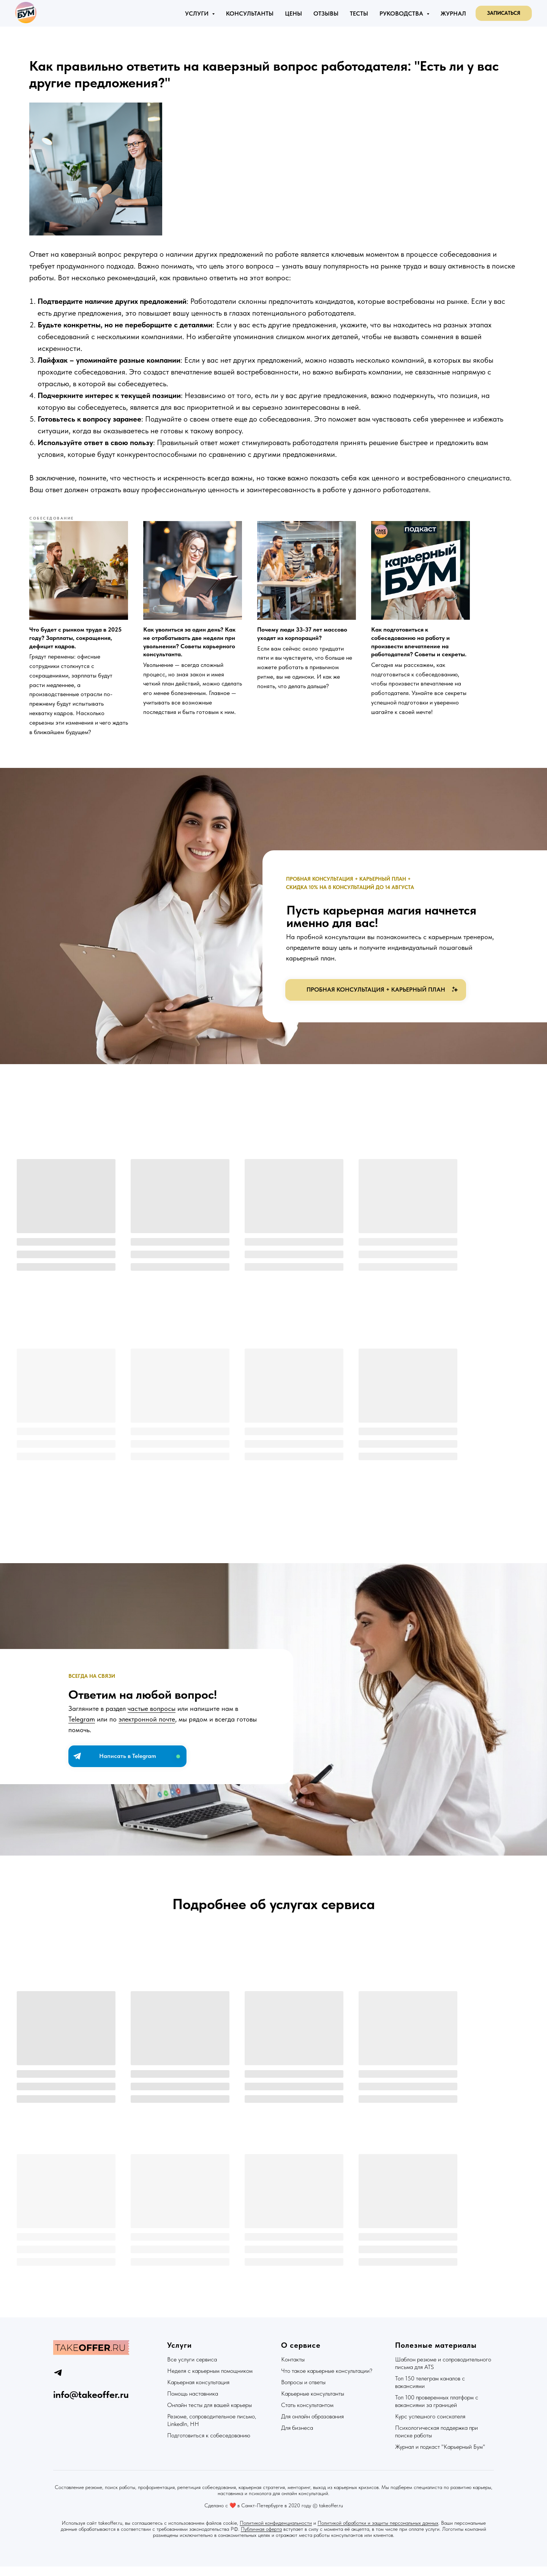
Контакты (293, 2368)
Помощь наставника (192, 2403)
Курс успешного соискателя (430, 2425)
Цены (293, 13)
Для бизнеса (297, 2437)
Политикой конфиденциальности (276, 2532)
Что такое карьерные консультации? (326, 2380)
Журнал (453, 13)
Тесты (359, 13)
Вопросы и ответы (303, 2391)
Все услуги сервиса (192, 2368)
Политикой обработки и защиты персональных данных (378, 2532)
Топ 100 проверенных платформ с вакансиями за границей (436, 2410)
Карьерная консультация (198, 2391)
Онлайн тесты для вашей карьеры (209, 2414)
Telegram (81, 1735)
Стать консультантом (307, 2414)
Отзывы (325, 13)
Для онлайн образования (312, 2425)
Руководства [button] (402, 13)
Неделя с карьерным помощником (210, 2380)
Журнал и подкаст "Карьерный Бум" (440, 2456)
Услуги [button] (197, 13)
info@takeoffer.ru (91, 2404)
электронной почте (147, 1735)
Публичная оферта (261, 2538)
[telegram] (58, 2382)
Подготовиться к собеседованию (208, 2444)
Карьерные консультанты (312, 2403)
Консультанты (250, 13)
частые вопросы (151, 1724)
